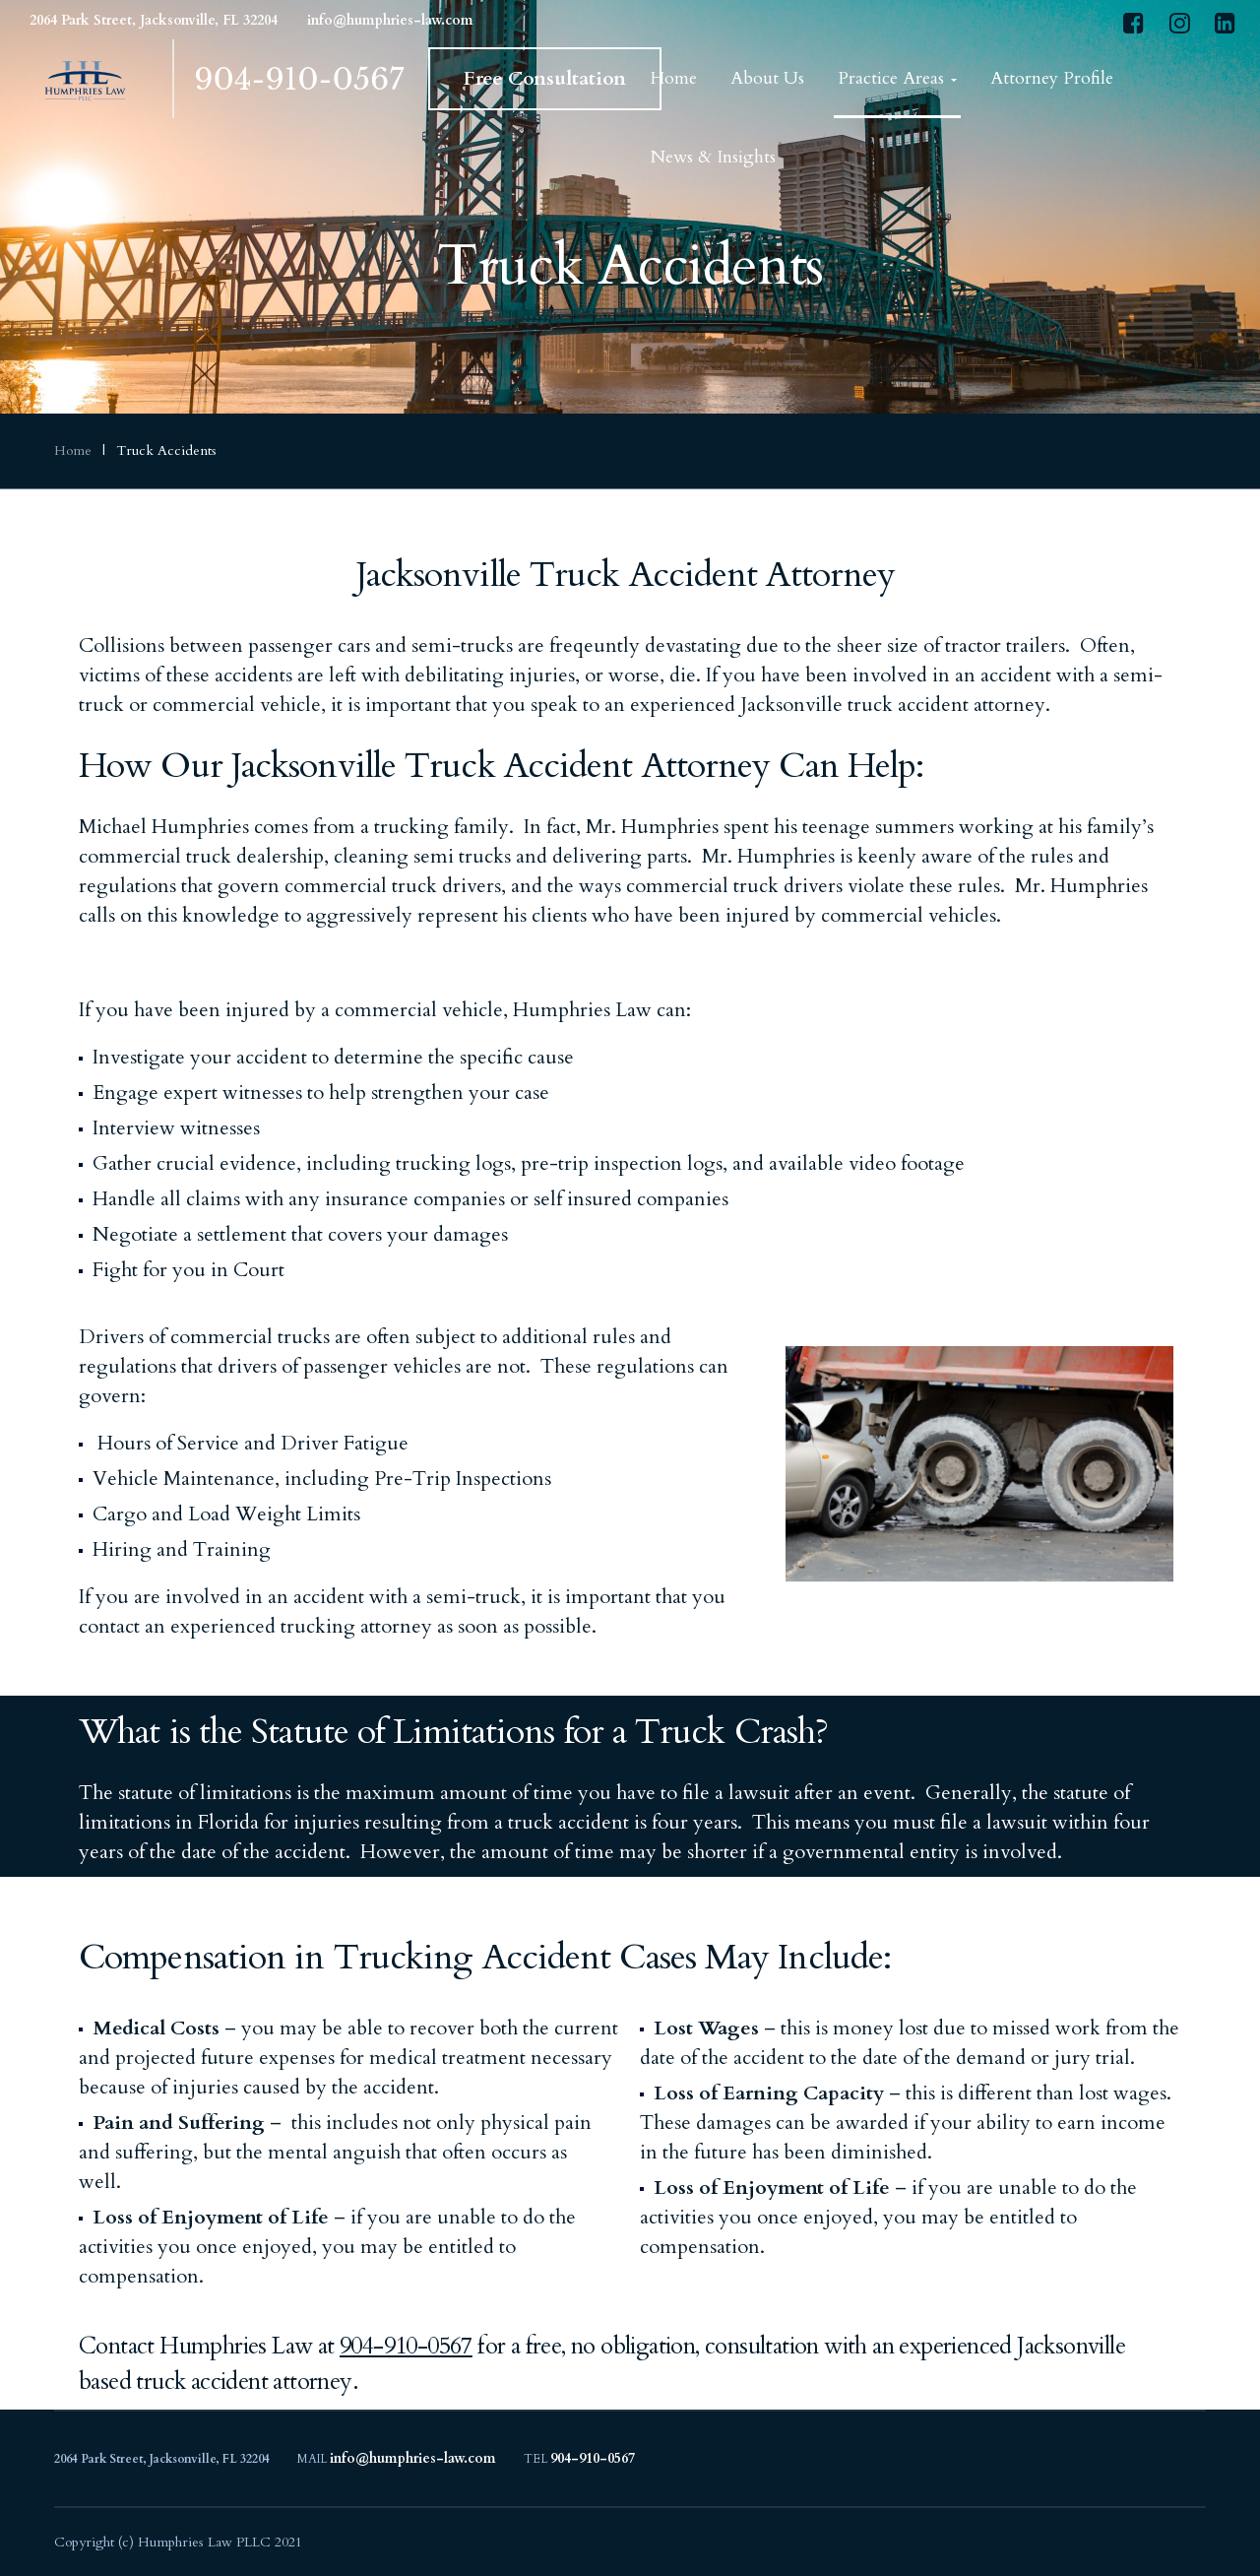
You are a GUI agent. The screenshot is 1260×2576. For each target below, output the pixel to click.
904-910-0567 (299, 79)
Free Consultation (545, 78)
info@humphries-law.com (390, 20)
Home (73, 450)
